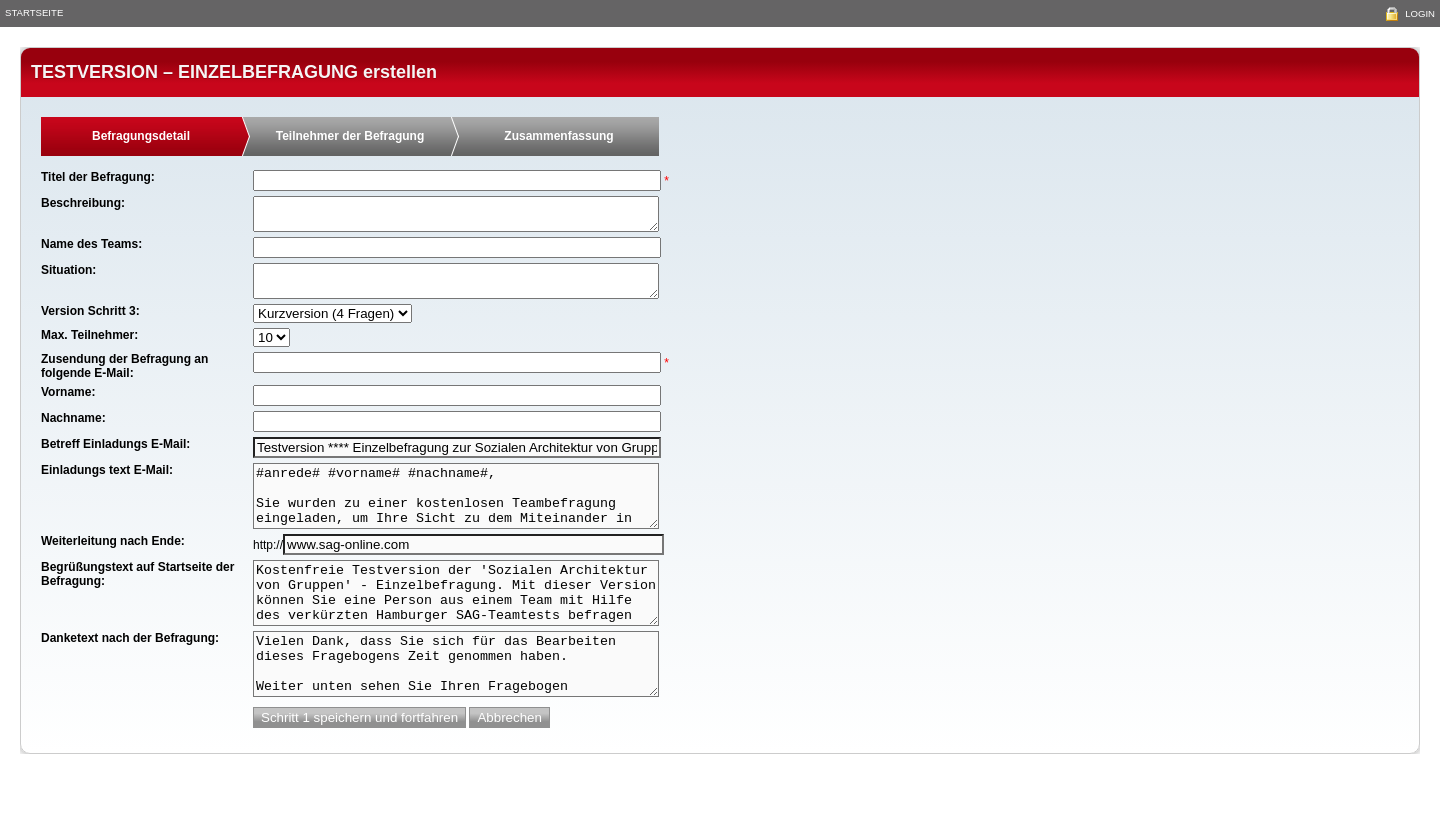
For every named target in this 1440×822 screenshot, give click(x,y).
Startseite (34, 12)
